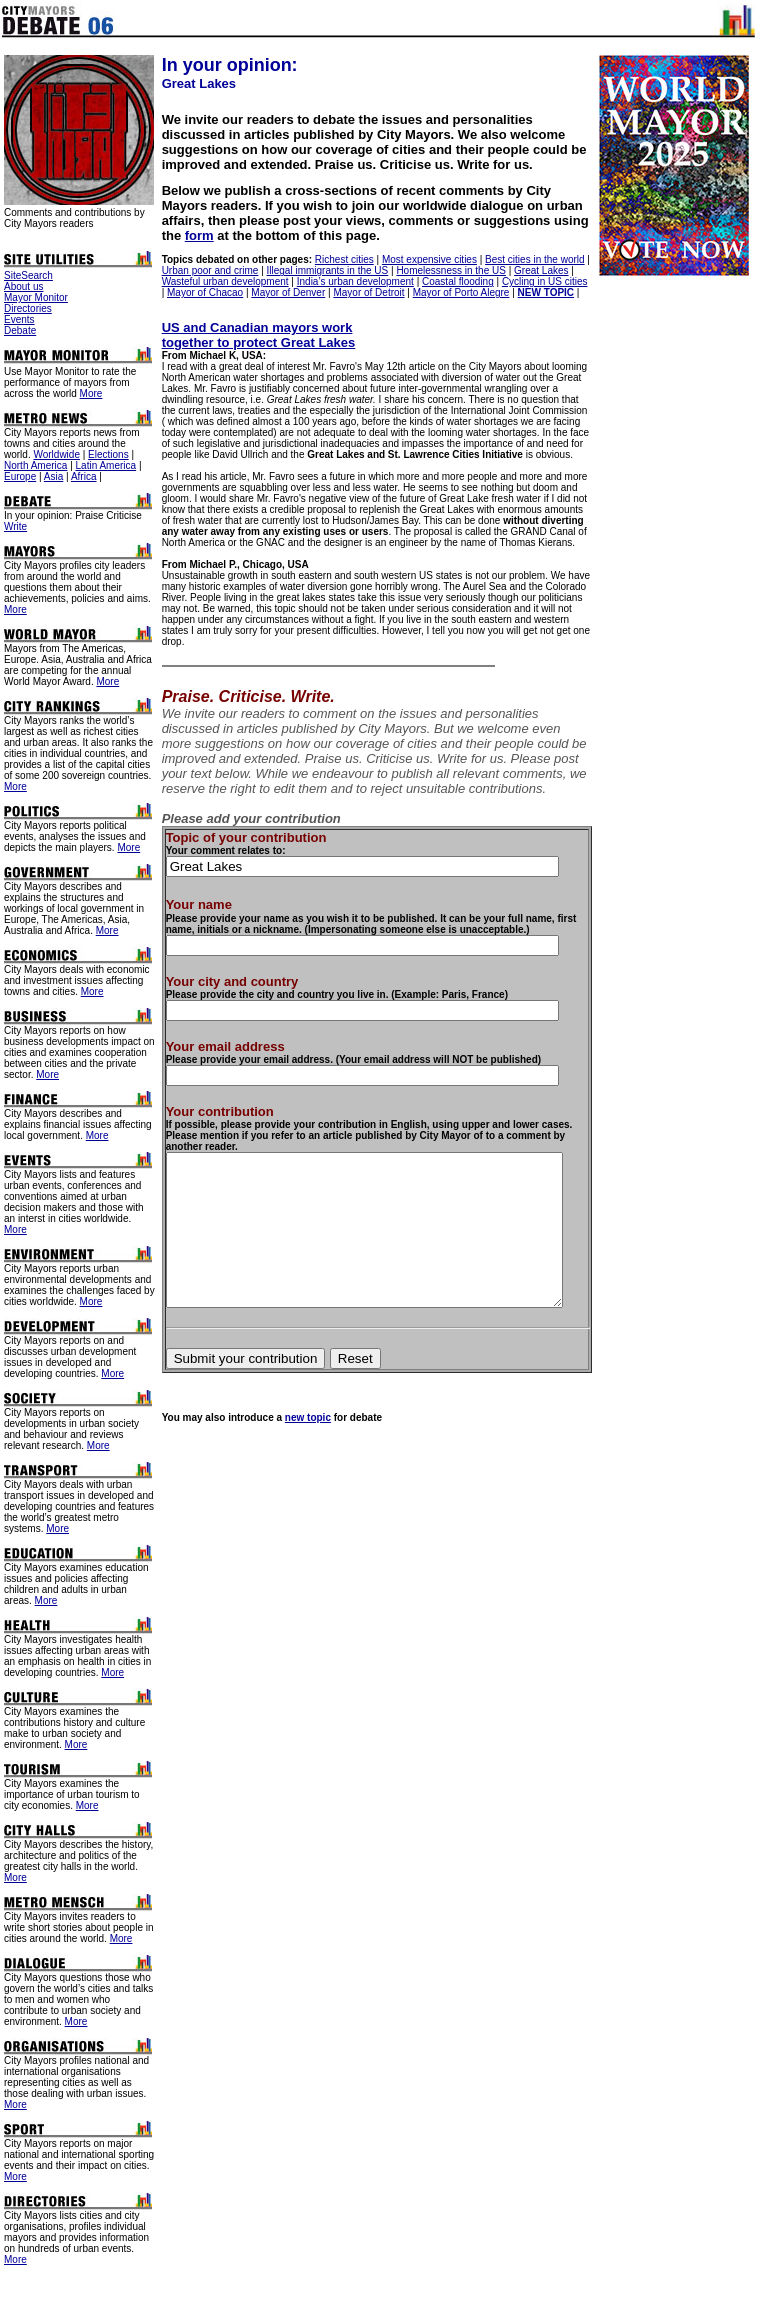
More (91, 393)
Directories (28, 308)
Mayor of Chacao (196, 292)
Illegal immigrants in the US (324, 270)
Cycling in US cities (541, 281)
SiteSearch (28, 275)
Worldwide (56, 454)
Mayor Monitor (36, 297)
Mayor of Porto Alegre (452, 292)
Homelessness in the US (448, 270)
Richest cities (340, 259)
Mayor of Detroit (359, 292)
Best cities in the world (531, 259)
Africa (84, 476)
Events (19, 319)
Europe (20, 476)
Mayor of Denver (279, 292)
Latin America (106, 465)
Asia (53, 476)
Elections (108, 454)
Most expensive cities (425, 259)
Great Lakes (537, 270)
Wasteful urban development (221, 281)
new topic (304, 1425)
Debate (20, 330)
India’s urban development (351, 281)
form (548, 220)
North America (35, 465)
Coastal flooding (454, 281)
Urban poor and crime (206, 270)
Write (15, 526)
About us (23, 286)
